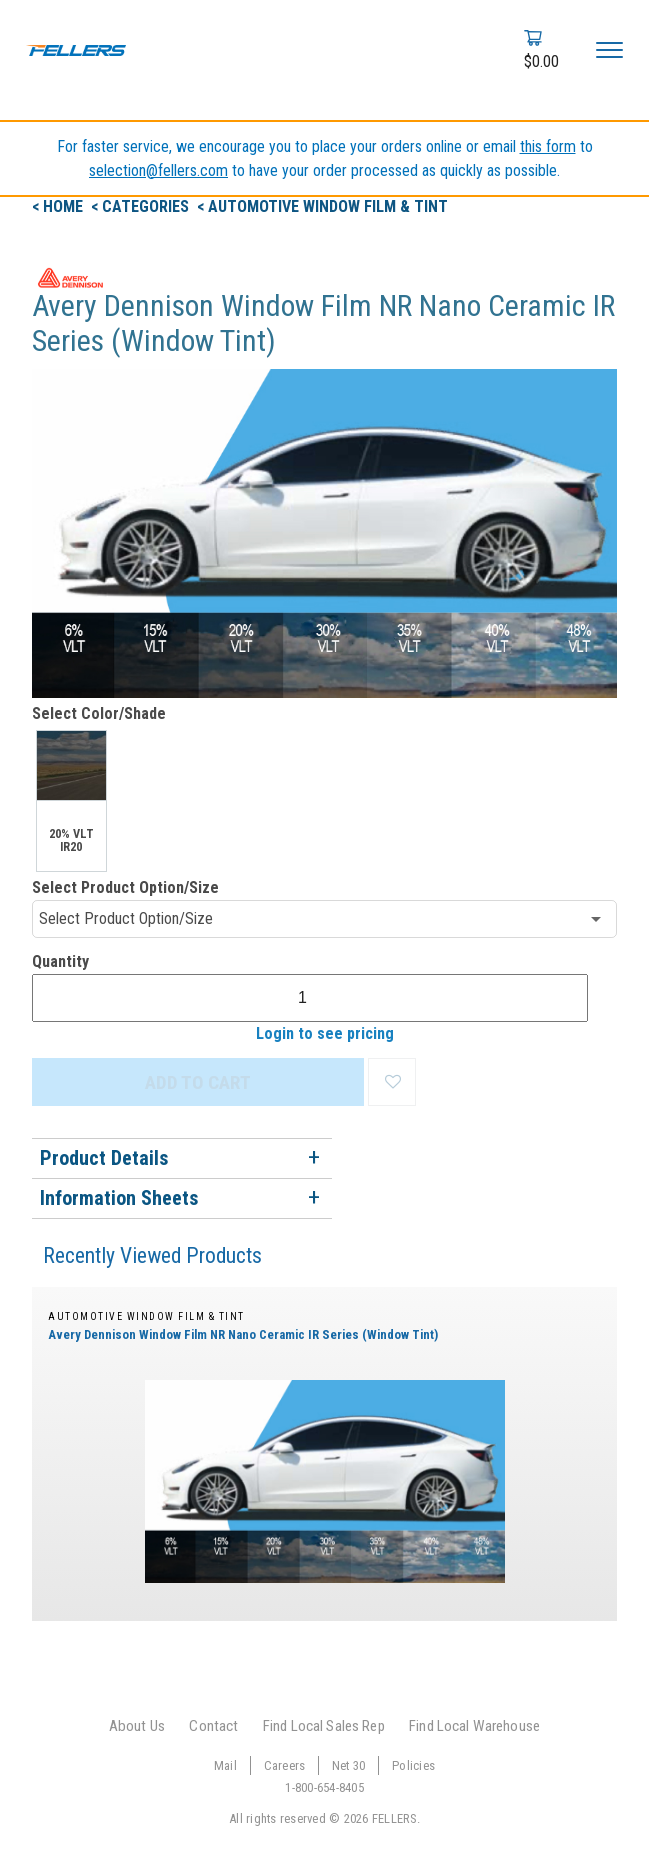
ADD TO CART (198, 1082)
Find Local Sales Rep (324, 1726)
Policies (413, 1765)
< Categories (142, 206)
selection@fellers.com (158, 170)
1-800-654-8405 (324, 1787)
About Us (137, 1726)
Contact (213, 1726)
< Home (59, 206)
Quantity (60, 961)
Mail (225, 1765)
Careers (285, 1765)
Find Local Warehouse (474, 1726)
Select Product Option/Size (125, 887)
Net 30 (349, 1765)
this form (548, 146)
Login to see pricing (325, 1033)
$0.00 (541, 61)
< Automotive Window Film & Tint (322, 206)
